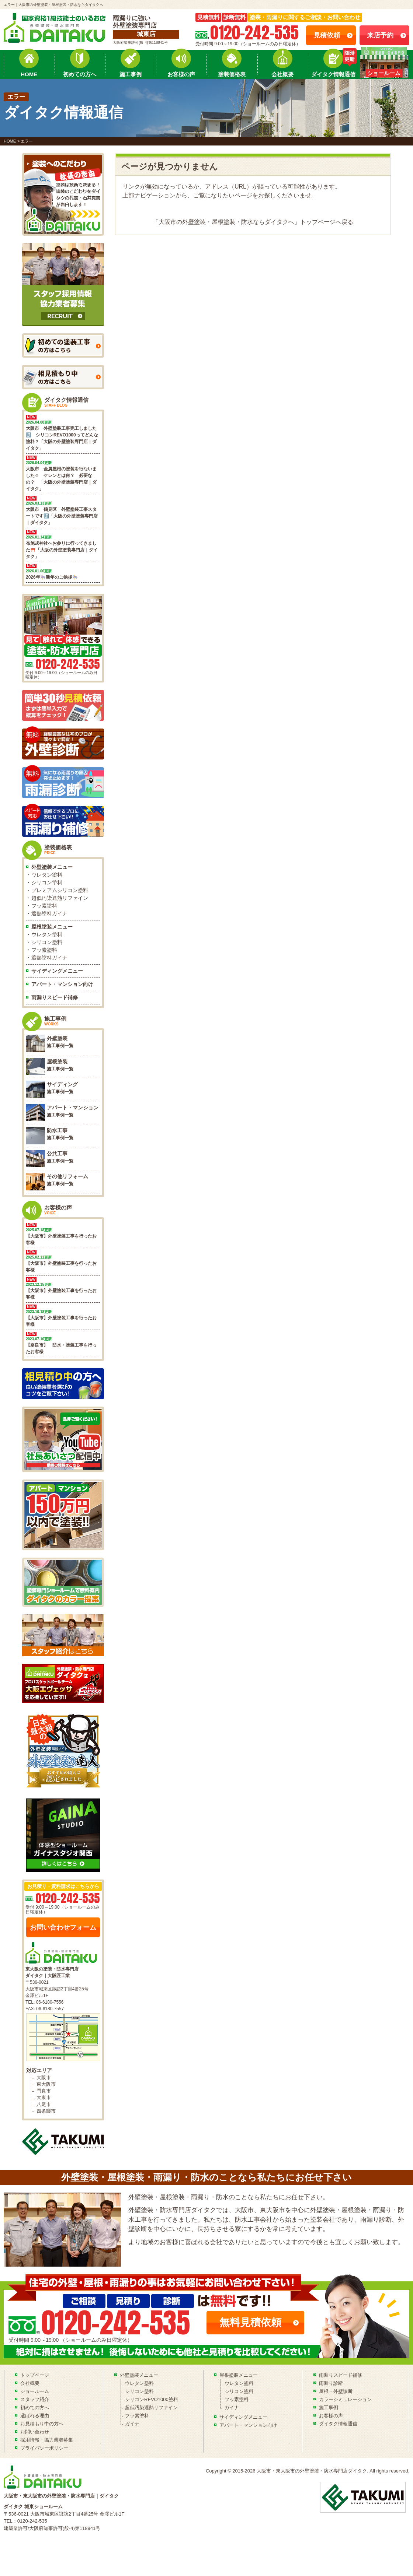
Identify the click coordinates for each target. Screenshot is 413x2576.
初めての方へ (79, 74)
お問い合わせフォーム (63, 1927)
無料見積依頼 (250, 2322)
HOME (29, 74)
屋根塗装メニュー (52, 927)
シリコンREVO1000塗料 (151, 2399)
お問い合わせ (34, 2432)
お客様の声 (181, 74)
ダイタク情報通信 (333, 74)
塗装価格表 (232, 74)
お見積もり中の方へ (41, 2423)
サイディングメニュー (57, 971)
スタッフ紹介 (34, 2399)
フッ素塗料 (44, 906)
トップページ (34, 2375)
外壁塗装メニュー (52, 867)
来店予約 (380, 35)
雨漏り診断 (331, 2383)
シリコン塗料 (46, 882)
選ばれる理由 (34, 2415)
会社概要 (282, 74)
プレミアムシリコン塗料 (59, 890)
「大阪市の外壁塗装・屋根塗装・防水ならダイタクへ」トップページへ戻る (253, 222)
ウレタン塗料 (46, 875)
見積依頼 (326, 35)
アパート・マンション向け (62, 984)
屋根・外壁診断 (336, 2391)
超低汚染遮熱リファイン (59, 898)
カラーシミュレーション (345, 2399)
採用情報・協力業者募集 (46, 2440)
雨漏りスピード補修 (54, 997)
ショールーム (34, 2391)
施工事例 (130, 74)
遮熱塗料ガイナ (49, 913)
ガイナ (132, 2423)
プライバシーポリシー (44, 2448)
